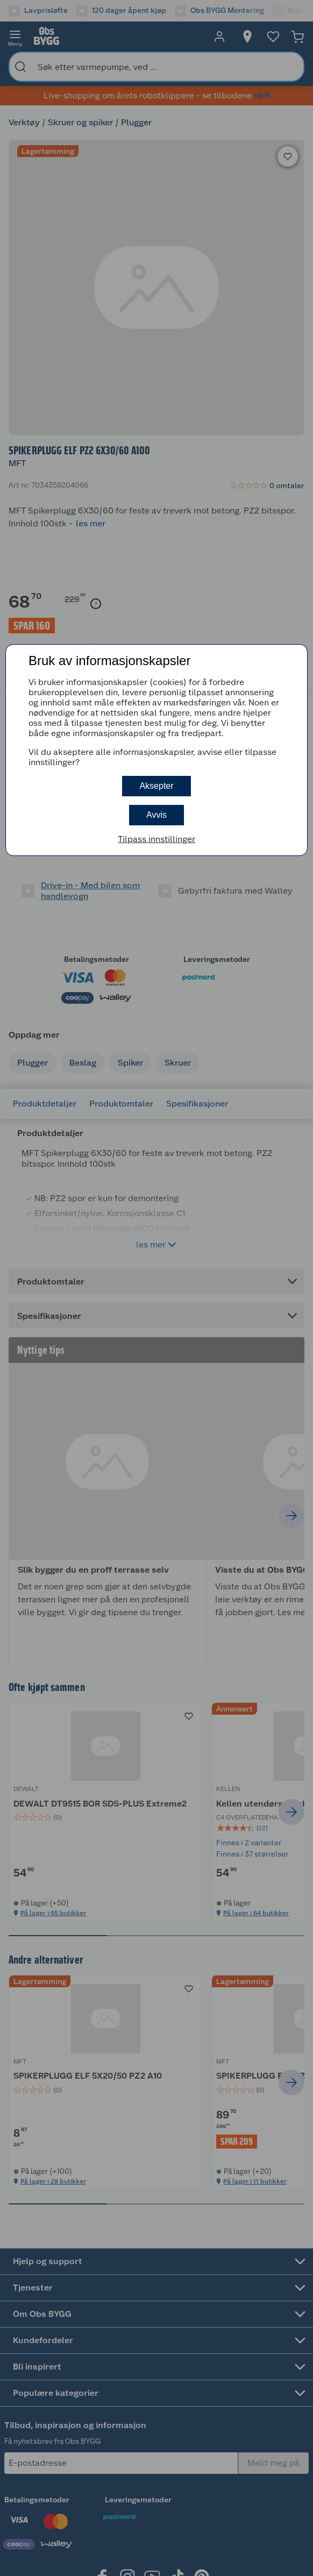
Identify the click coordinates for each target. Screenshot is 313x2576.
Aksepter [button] (156, 785)
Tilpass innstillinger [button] (156, 839)
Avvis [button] (156, 814)
